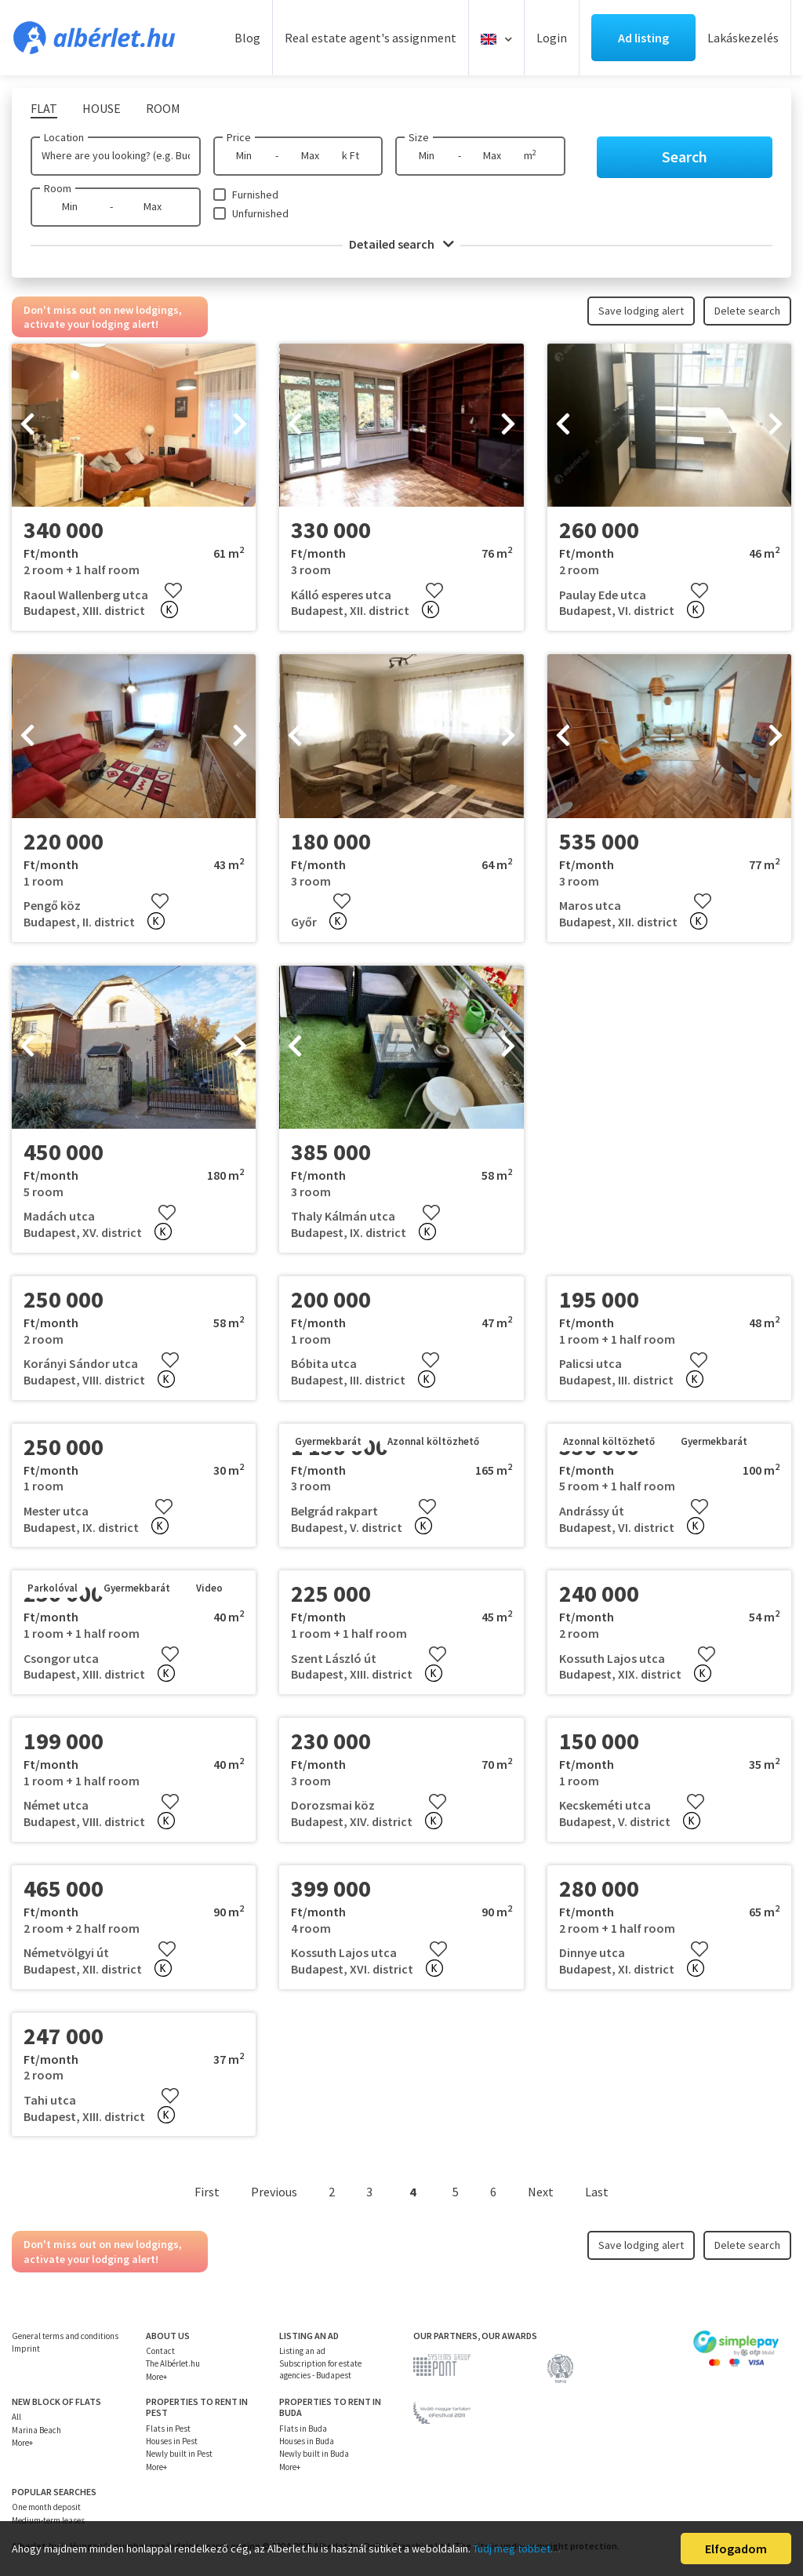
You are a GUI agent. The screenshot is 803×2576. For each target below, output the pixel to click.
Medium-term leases (48, 2520)
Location (64, 137)
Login (551, 37)
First (207, 2191)
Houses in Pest (172, 2441)
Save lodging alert (641, 311)
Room (57, 188)
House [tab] (101, 108)
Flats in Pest (168, 2428)
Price (239, 137)
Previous (274, 2191)
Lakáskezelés (743, 37)
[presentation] (27, 425)
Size (419, 137)
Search (684, 156)
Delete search (747, 311)
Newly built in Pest (179, 2453)
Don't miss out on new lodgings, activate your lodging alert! (103, 317)
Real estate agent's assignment (370, 37)
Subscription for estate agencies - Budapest (320, 2369)
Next (541, 2191)
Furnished (255, 194)
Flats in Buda (303, 2428)
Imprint (26, 2348)
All (16, 2416)
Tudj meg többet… (517, 2548)
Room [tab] (163, 108)
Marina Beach (36, 2430)
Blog (247, 37)
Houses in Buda (306, 2441)
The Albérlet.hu (173, 2363)
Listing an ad (302, 2350)
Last (597, 2191)
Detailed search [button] (401, 244)
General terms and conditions (65, 2335)
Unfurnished (260, 213)
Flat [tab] (44, 108)
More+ (156, 2376)
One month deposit (46, 2506)
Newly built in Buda (314, 2453)
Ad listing (643, 37)
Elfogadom (736, 2548)
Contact (160, 2350)
